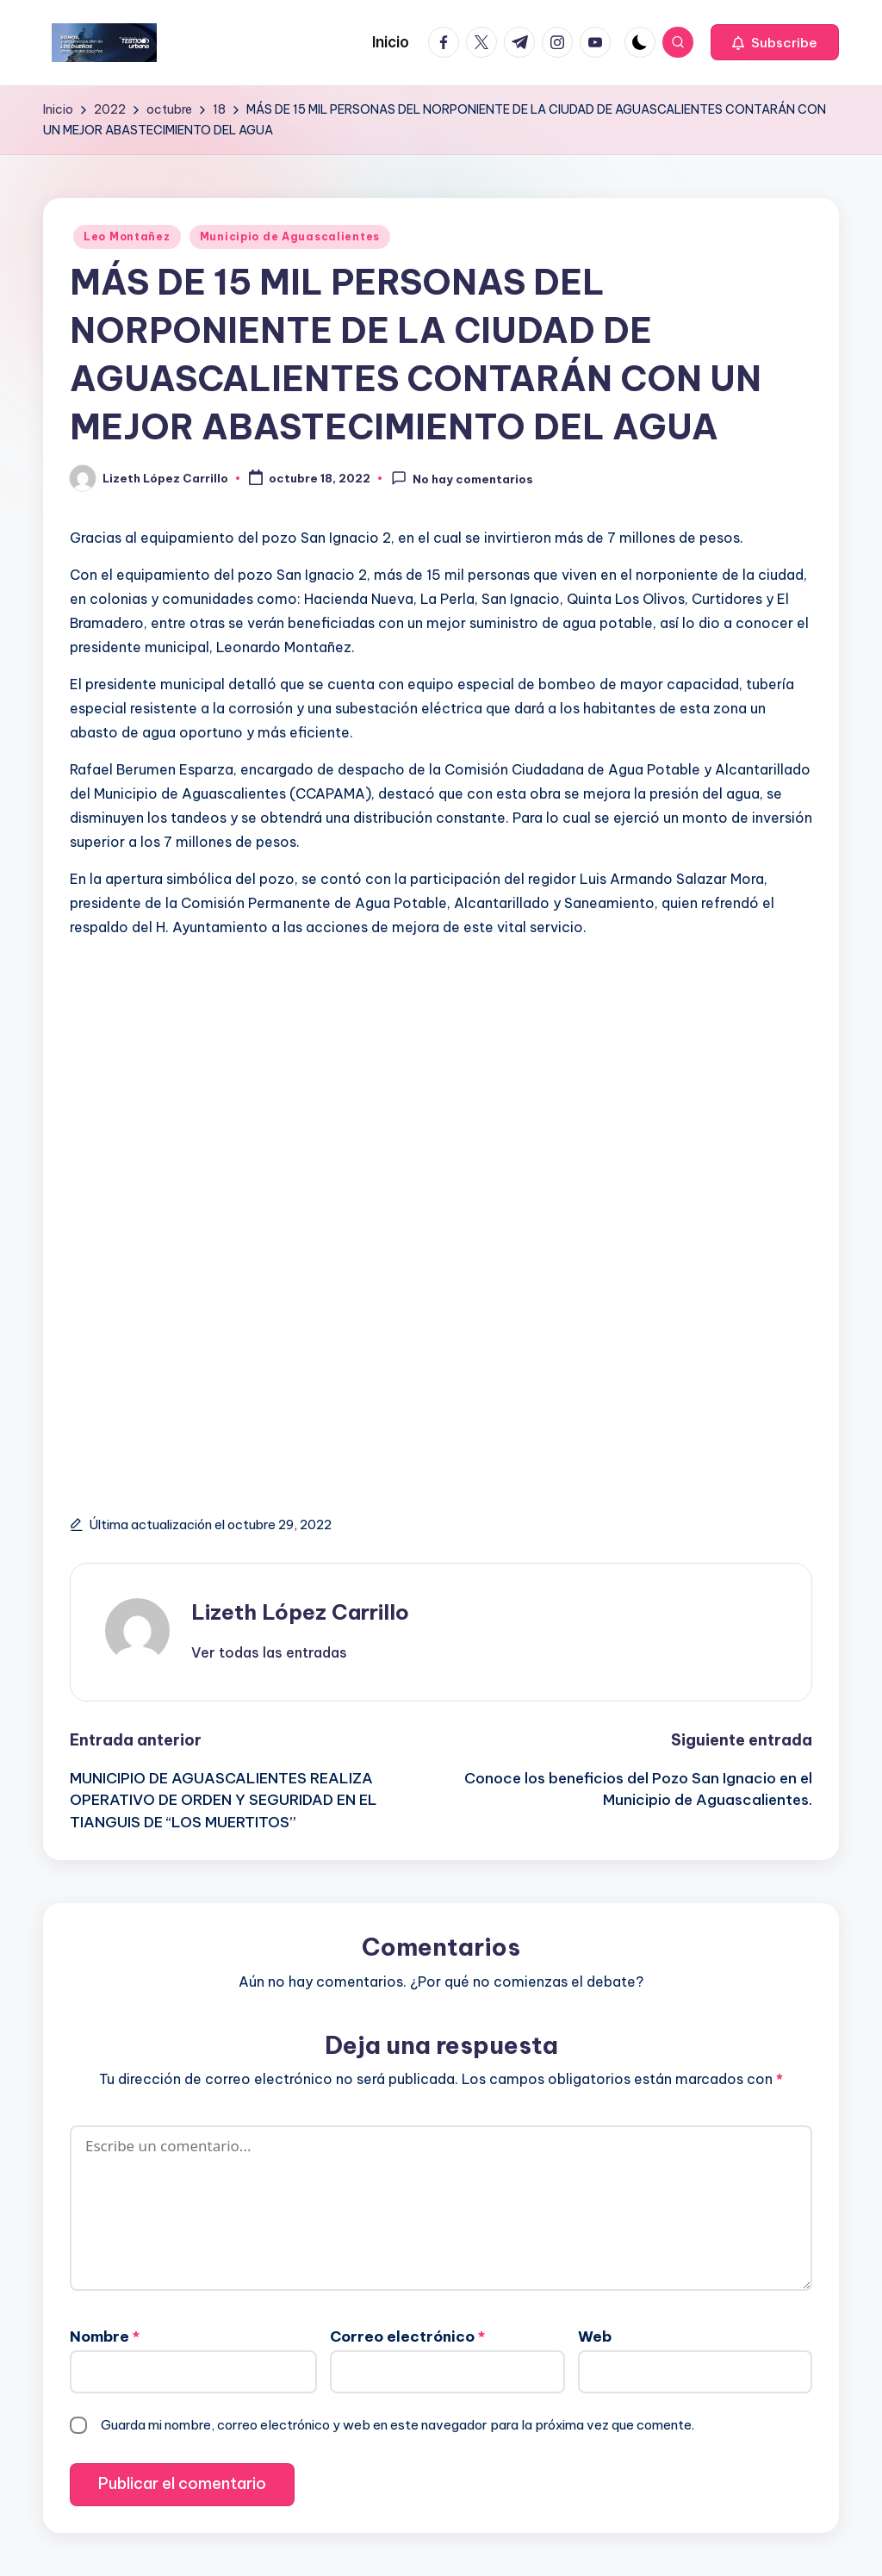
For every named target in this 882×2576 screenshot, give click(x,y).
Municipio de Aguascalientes (290, 236)
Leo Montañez (127, 236)
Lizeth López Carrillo (300, 1612)
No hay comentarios (462, 478)
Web (595, 2336)
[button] (775, 42)
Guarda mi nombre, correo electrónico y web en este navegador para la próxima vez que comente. (397, 2425)
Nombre (105, 2336)
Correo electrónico (407, 2336)
